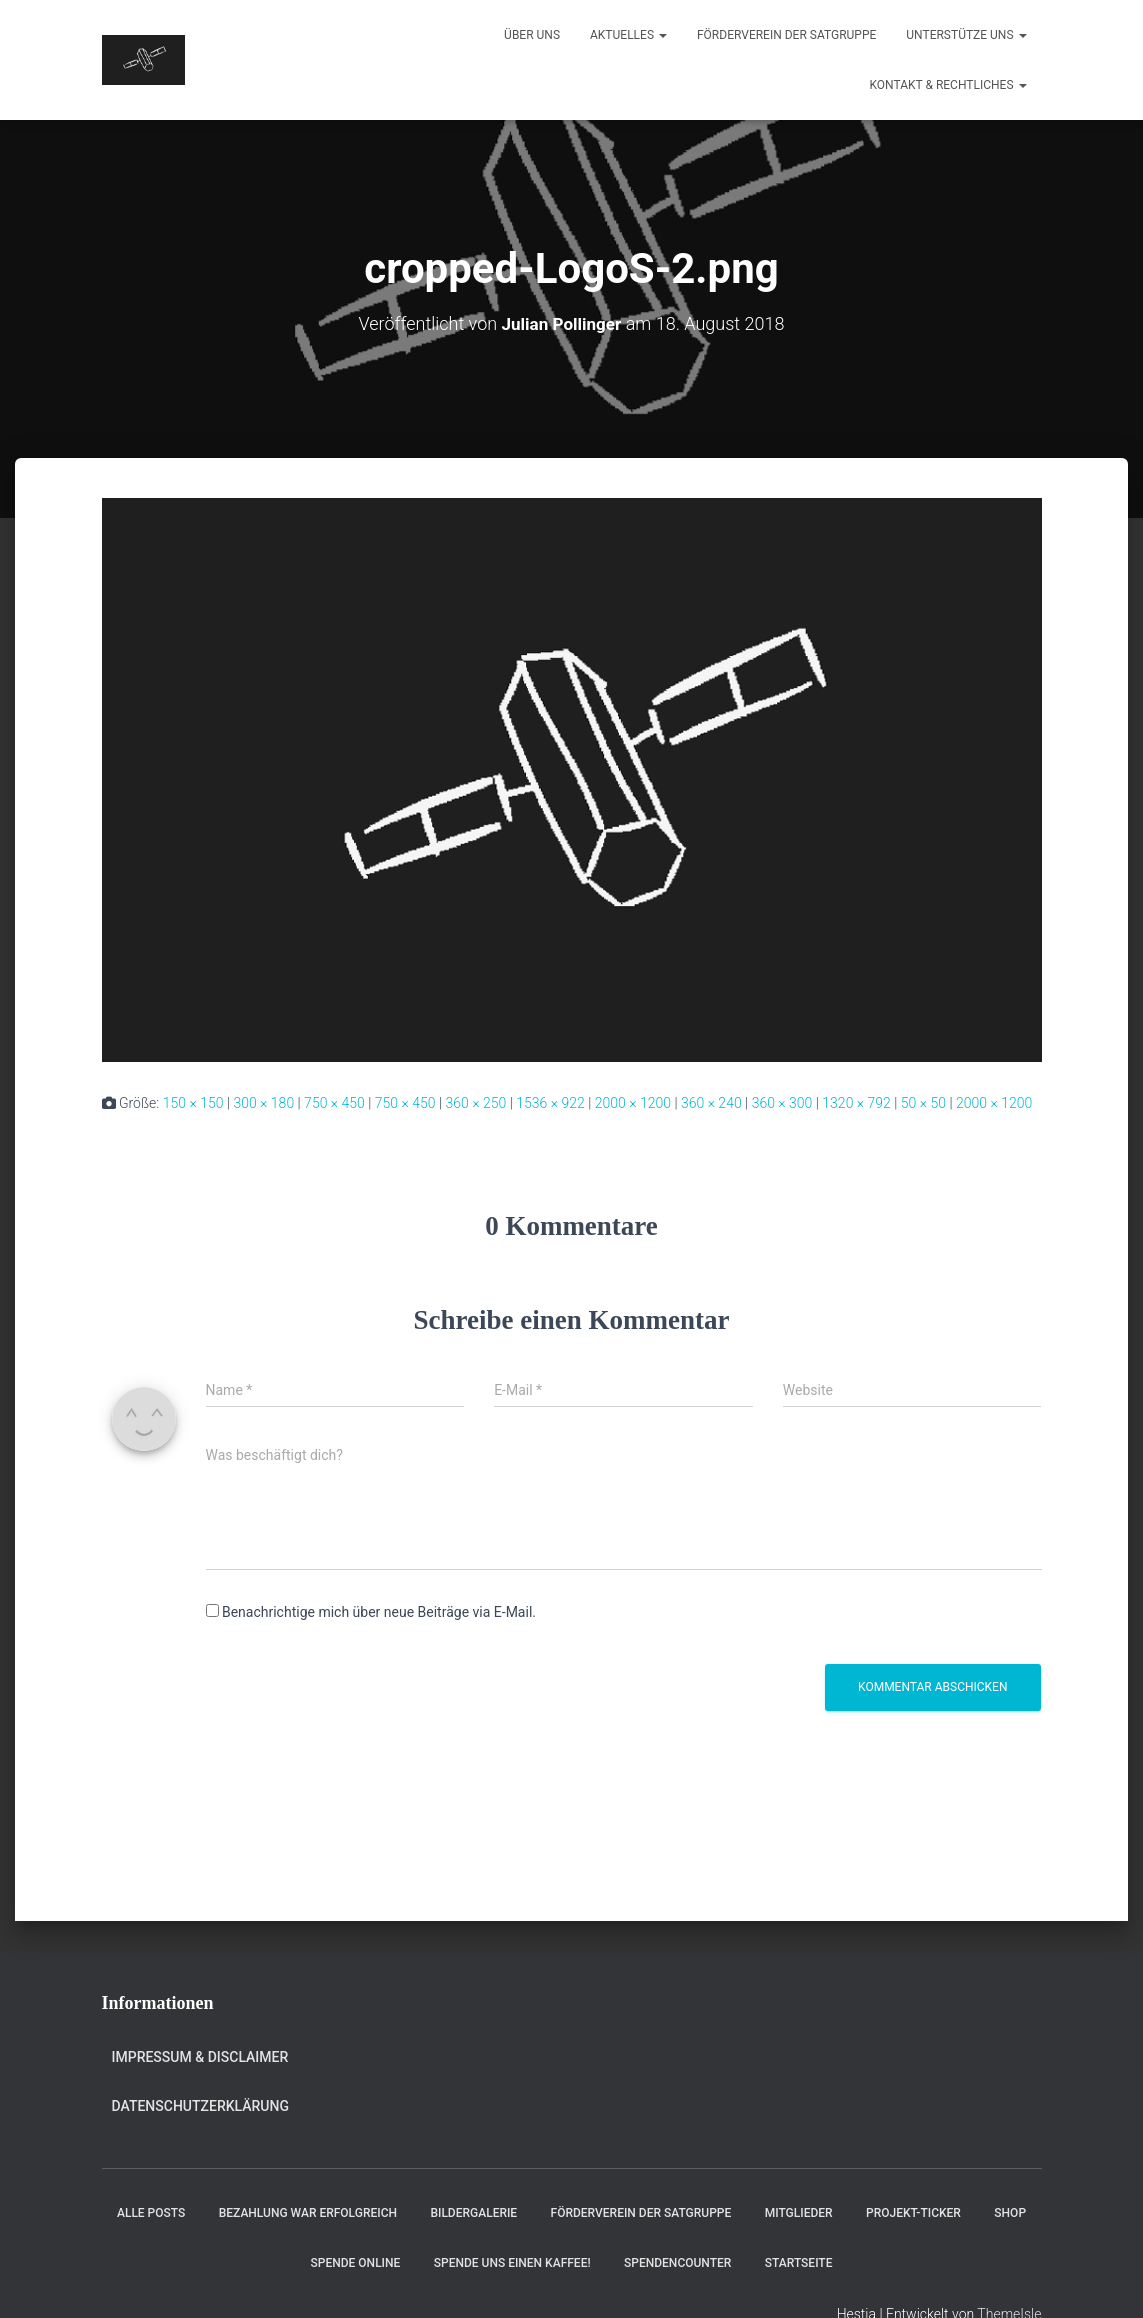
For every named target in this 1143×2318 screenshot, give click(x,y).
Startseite (799, 2262)
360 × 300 (782, 1103)
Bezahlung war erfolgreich (308, 2213)
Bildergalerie (473, 2213)
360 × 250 (476, 1103)
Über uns (532, 35)
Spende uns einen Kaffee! (512, 2262)
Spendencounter (677, 2262)
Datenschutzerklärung (200, 2105)
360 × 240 (711, 1103)
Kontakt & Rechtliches (948, 85)
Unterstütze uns (966, 35)
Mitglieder (799, 2213)
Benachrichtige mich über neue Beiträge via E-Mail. (379, 1612)
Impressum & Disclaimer (200, 2057)
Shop (1010, 2213)
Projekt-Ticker (913, 2213)
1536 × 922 (550, 1103)
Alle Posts (151, 2213)
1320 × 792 (856, 1103)
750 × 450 (334, 1103)
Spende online (356, 2262)
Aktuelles (628, 35)
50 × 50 (923, 1103)
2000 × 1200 (633, 1103)
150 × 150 (193, 1103)
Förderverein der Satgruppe (786, 35)
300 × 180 (263, 1103)
